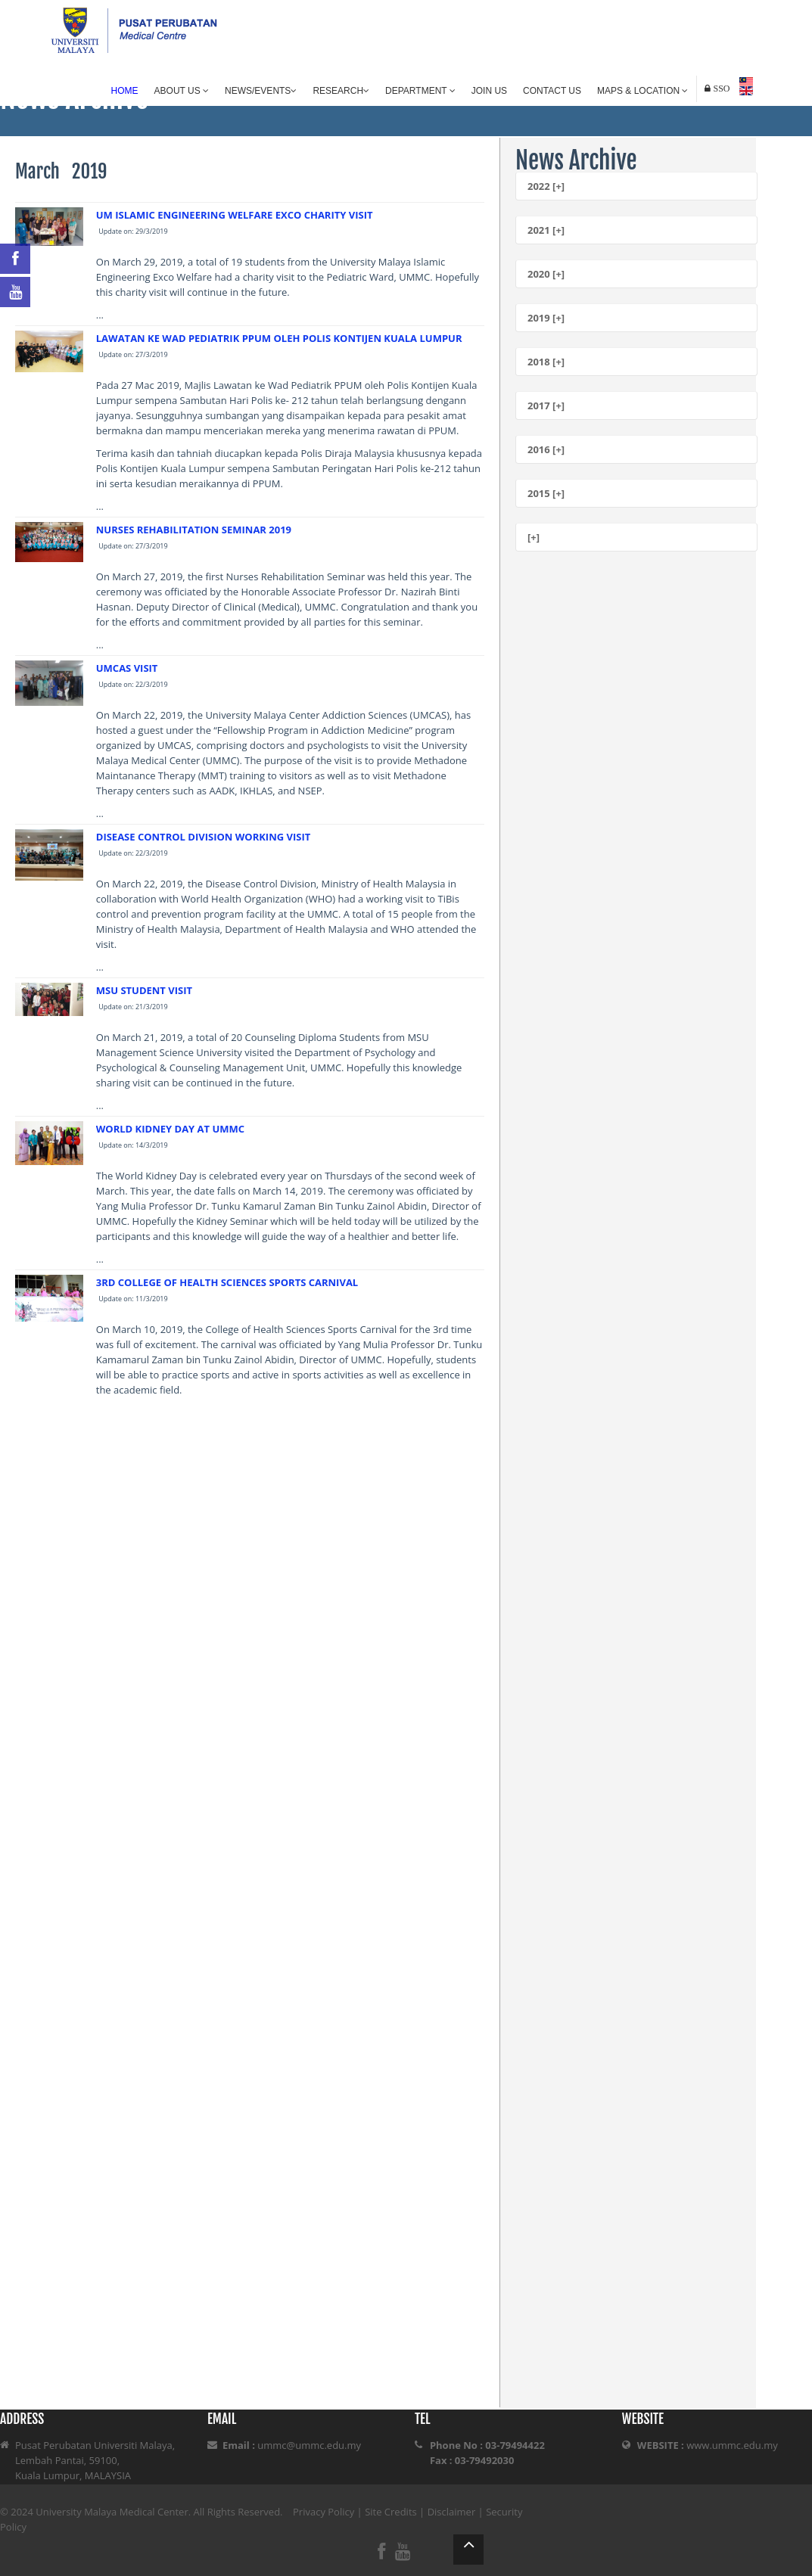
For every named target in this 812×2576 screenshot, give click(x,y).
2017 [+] (546, 405)
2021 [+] (546, 230)
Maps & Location (642, 90)
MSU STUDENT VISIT (144, 990)
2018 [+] (546, 361)
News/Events (261, 90)
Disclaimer (452, 2512)
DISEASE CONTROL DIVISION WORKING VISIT (203, 837)
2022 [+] (546, 186)
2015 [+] (546, 493)
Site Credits (391, 2512)
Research (341, 90)
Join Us (489, 90)
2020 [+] (546, 274)
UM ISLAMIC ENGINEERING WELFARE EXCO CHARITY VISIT (234, 215)
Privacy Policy (323, 2512)
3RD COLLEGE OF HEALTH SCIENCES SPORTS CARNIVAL (227, 1282)
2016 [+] (546, 449)
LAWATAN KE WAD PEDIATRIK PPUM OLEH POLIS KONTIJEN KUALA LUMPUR (279, 338)
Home (124, 90)
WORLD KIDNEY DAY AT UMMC (170, 1129)
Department (420, 90)
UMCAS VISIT (127, 668)
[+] (533, 537)
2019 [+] (546, 318)
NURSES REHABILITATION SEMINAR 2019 (193, 529)
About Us (181, 90)
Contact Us (552, 90)
